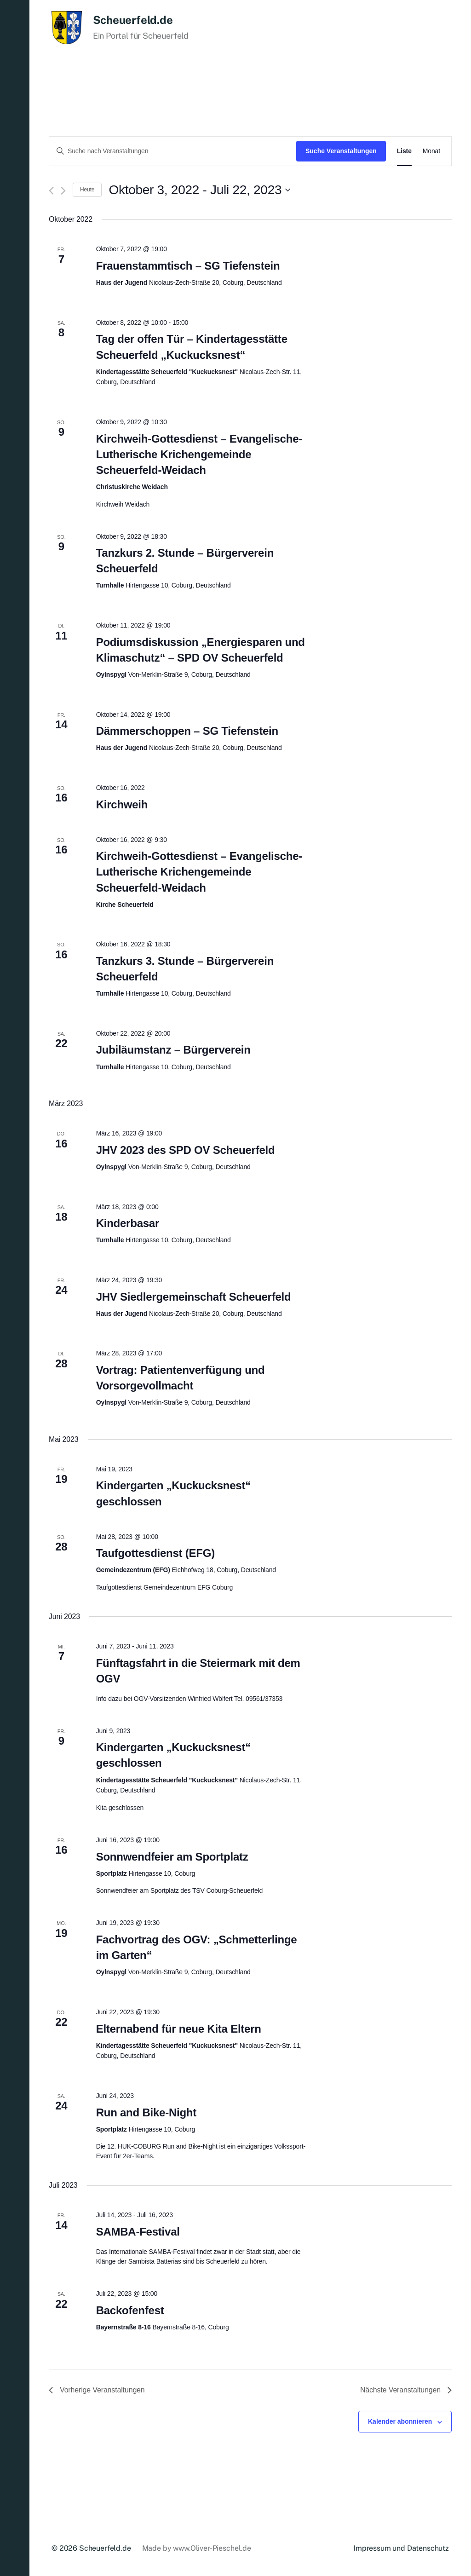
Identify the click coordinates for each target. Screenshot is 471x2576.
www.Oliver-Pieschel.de (212, 2548)
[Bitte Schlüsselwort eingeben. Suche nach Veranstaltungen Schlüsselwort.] (172, 151)
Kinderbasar (127, 1223)
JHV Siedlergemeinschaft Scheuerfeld (193, 1297)
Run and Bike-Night (146, 2112)
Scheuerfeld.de (133, 19)
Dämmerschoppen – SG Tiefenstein (187, 731)
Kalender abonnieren (400, 2421)
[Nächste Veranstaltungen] (63, 190)
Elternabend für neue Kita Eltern (178, 2029)
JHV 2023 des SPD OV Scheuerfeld (185, 1150)
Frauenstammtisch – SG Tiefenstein (188, 265)
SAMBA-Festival (138, 2231)
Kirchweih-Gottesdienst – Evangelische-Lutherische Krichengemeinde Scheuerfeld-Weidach (199, 454)
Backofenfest (130, 2310)
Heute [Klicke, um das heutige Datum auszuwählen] (87, 189)
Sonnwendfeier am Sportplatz (172, 1856)
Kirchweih (122, 804)
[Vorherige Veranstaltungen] (51, 190)
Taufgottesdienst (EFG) (155, 1553)
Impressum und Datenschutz (401, 2548)
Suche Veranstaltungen (341, 151)
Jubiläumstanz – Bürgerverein (173, 1049)
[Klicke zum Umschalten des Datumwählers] (199, 190)
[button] (14, 1288)
